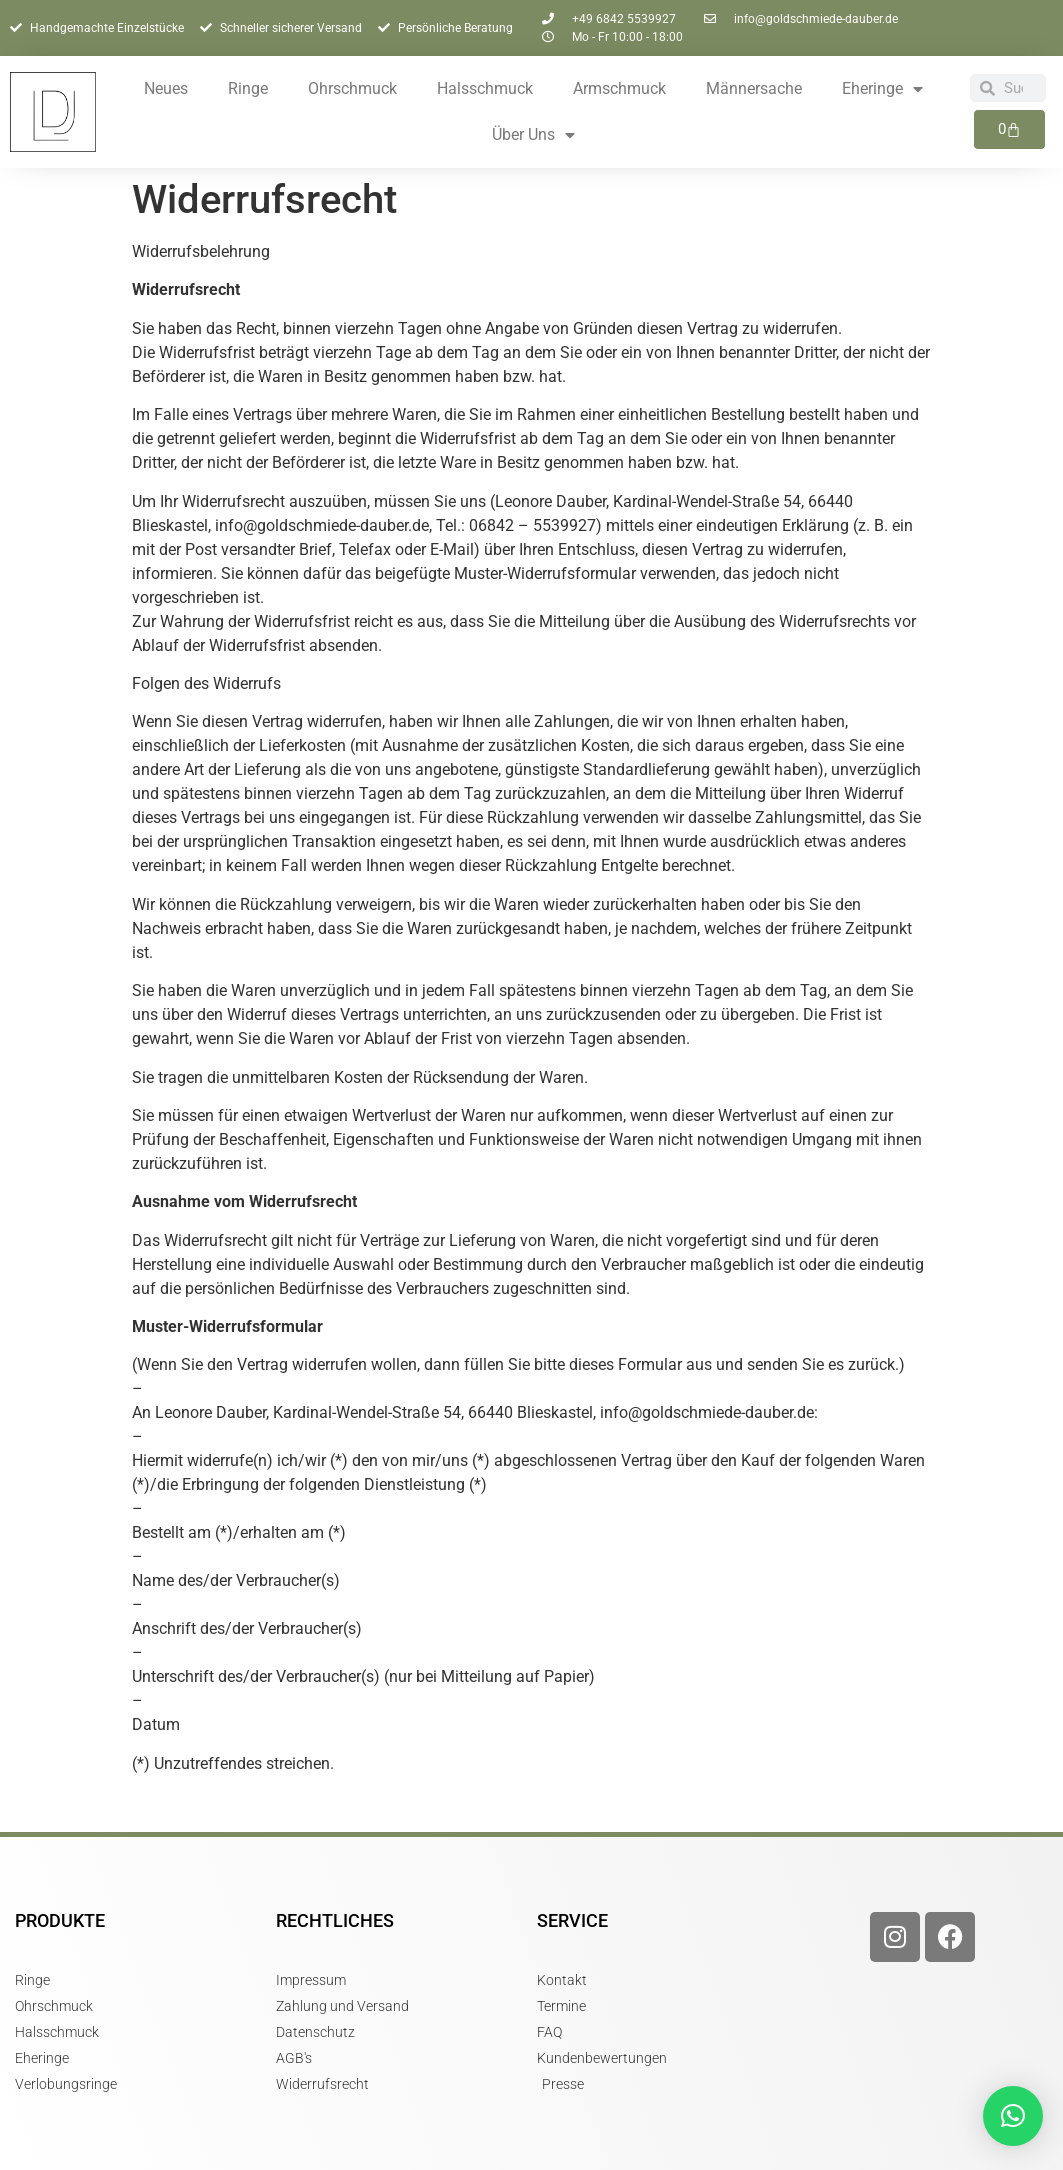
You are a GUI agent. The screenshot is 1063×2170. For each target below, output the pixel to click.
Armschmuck (619, 88)
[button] (1013, 2116)
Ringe (248, 88)
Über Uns (533, 135)
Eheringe (882, 89)
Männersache (754, 88)
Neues (166, 88)
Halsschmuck (485, 88)
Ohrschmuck (352, 88)
